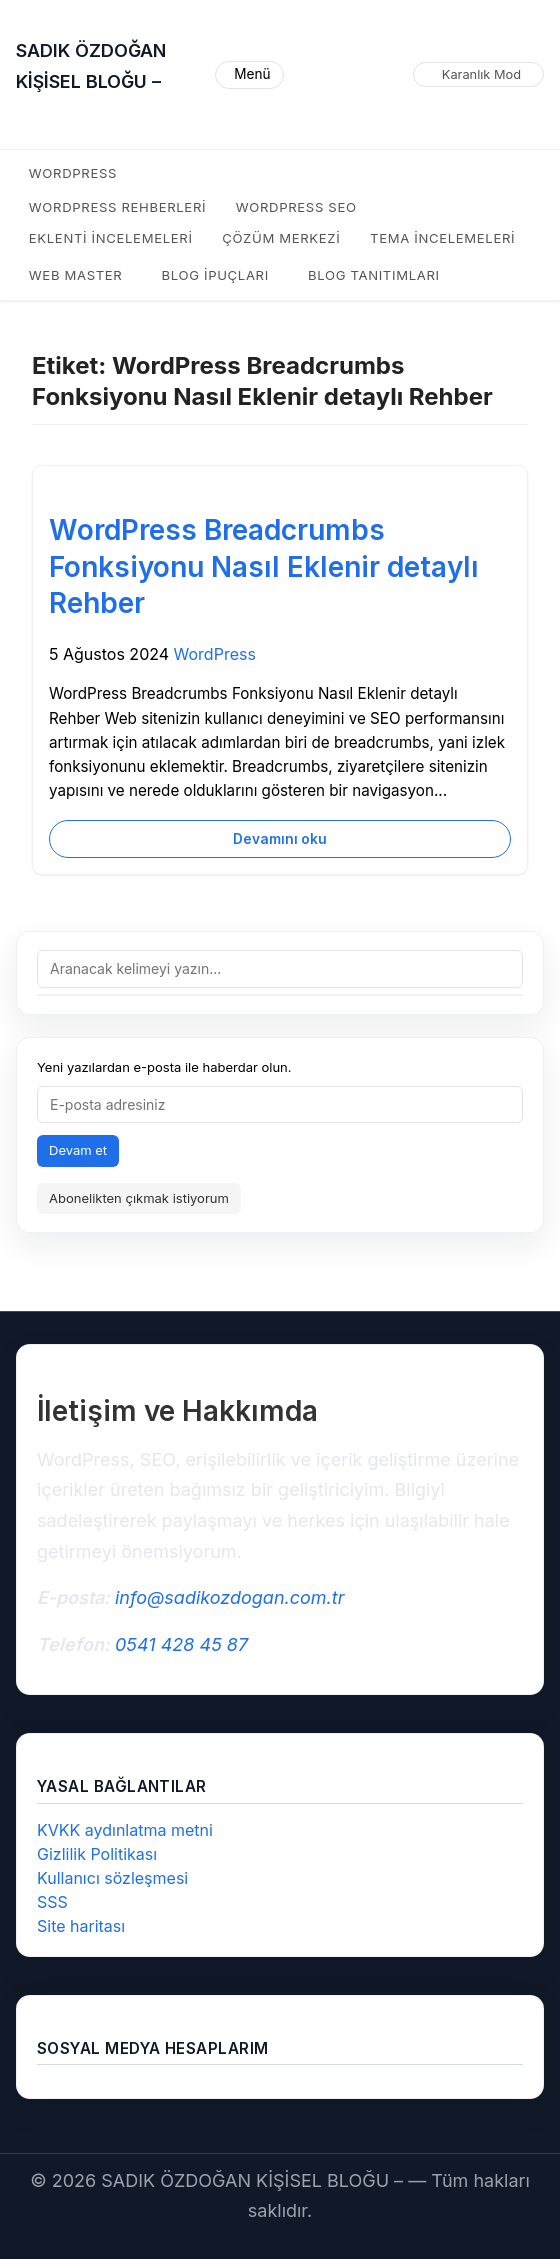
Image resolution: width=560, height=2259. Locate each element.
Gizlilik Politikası (97, 1854)
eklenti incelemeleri (111, 238)
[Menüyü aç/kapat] (249, 75)
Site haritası (81, 1926)
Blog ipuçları (215, 275)
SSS (52, 1902)
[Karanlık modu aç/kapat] (478, 75)
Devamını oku (280, 839)
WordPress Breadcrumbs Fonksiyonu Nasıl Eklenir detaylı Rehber (264, 566)
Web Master (76, 275)
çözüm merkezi (281, 238)
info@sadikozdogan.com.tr (229, 1597)
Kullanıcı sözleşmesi (112, 1878)
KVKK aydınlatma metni (125, 1830)
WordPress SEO (296, 207)
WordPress (73, 173)
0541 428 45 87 (181, 1644)
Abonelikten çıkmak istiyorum (139, 1198)
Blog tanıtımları (374, 275)
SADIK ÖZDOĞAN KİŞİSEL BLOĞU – (91, 66)
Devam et (78, 1150)
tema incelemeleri (442, 238)
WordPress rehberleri (117, 207)
